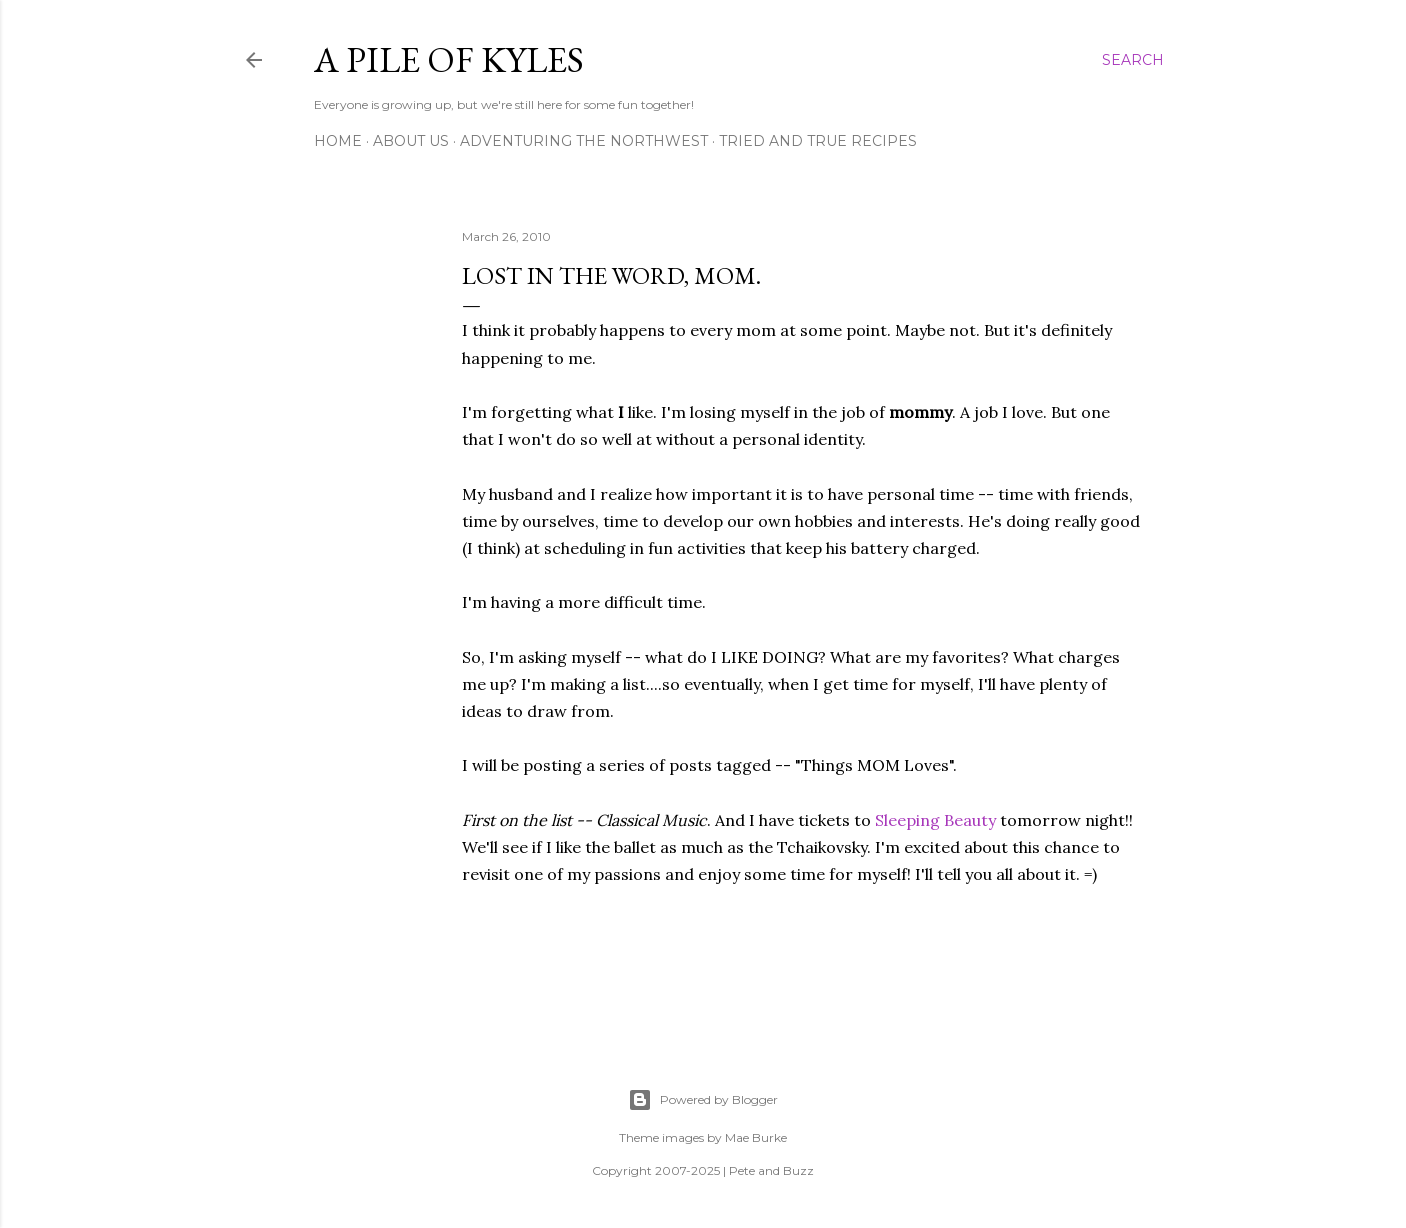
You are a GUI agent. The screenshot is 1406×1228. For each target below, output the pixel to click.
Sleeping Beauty (935, 820)
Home (338, 141)
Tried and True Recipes (818, 141)
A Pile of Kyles (449, 59)
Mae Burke (756, 1137)
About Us (411, 141)
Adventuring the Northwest (584, 141)
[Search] (1133, 60)
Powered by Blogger (703, 1100)
